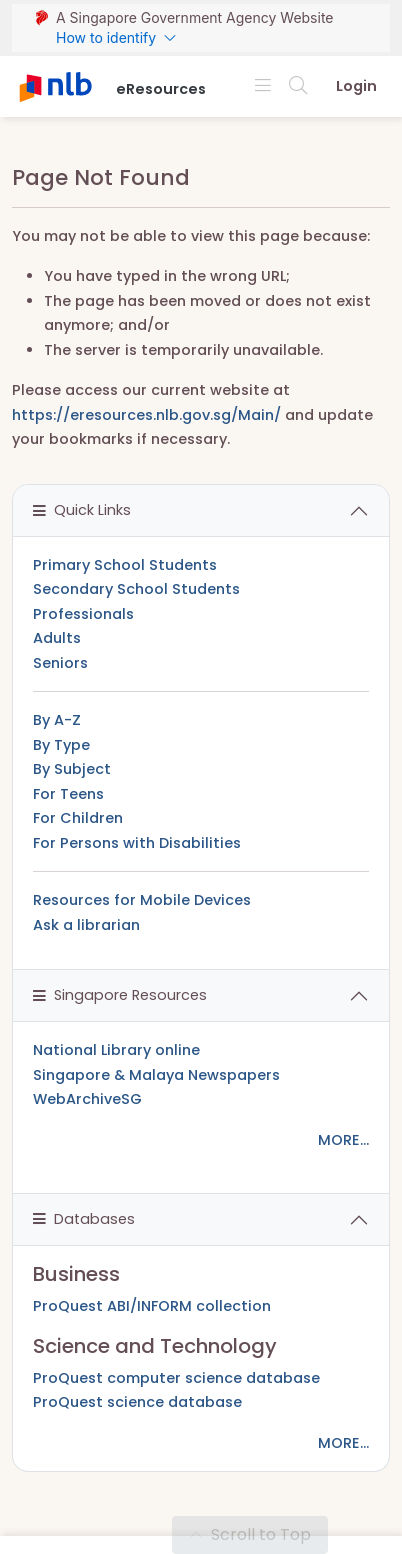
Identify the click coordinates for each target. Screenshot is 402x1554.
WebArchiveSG (87, 1099)
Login (356, 86)
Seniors (60, 663)
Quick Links (82, 510)
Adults (57, 638)
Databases (84, 1219)
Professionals (83, 614)
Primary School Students (125, 565)
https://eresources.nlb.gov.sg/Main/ (146, 415)
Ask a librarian (86, 925)
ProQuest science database (137, 1402)
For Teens (68, 794)
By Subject (72, 769)
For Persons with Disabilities (137, 843)
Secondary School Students (136, 589)
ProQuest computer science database (176, 1378)
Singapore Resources (120, 995)
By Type (61, 745)
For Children (78, 818)
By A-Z (57, 720)
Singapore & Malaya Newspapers (156, 1075)
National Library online (116, 1050)
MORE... (343, 1140)
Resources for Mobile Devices (142, 900)
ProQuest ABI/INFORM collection (152, 1306)
